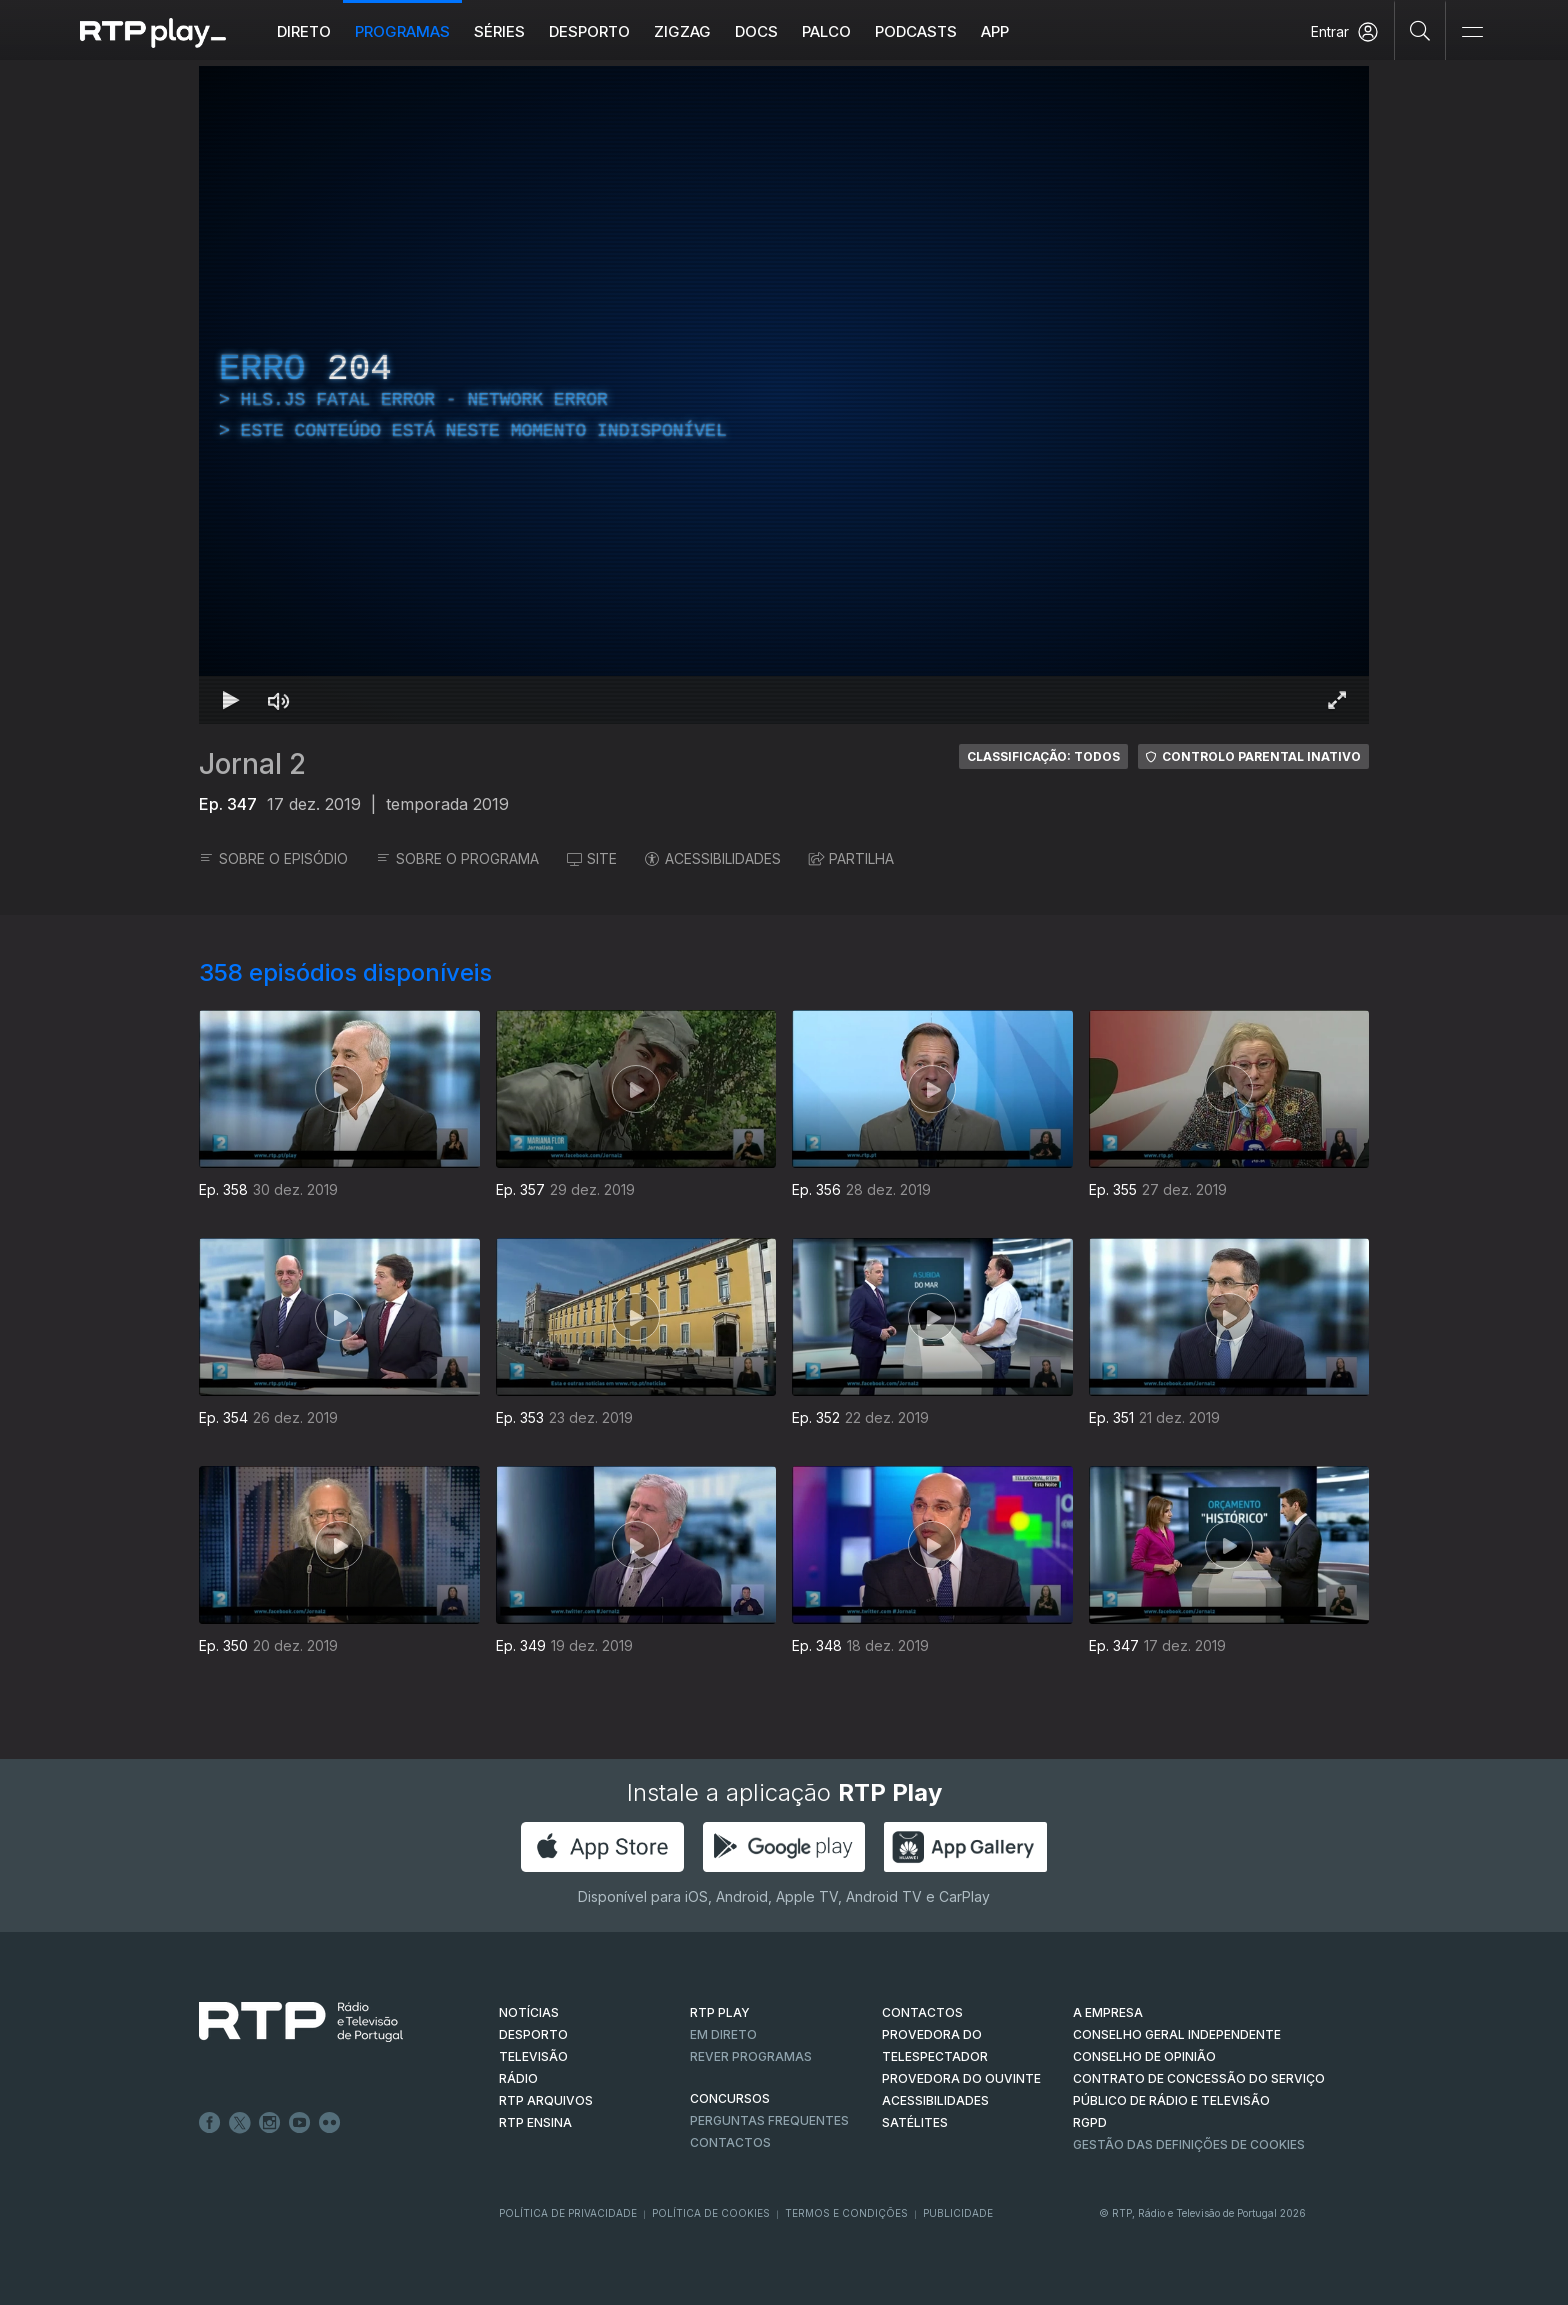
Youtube (300, 2123)
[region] (784, 395)
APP (995, 31)
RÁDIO (518, 2078)
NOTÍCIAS (529, 2012)
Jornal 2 (252, 764)
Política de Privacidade (568, 2213)
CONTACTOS (922, 2012)
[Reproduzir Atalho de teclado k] (231, 700)
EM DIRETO (723, 2034)
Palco (826, 31)
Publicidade (958, 2213)
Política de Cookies (711, 2213)
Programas (402, 31)
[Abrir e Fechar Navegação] (1472, 32)
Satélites (915, 2122)
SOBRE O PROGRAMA (457, 858)
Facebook (210, 2123)
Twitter (240, 2123)
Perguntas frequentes (769, 2120)
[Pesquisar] (1420, 30)
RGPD (1090, 2122)
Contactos (730, 2142)
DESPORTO (533, 2034)
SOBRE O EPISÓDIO (273, 858)
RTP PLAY (720, 2012)
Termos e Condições (846, 2213)
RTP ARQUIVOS (546, 2100)
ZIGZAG (682, 31)
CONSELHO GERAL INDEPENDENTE (1177, 2034)
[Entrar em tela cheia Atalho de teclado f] (1337, 700)
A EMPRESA (1108, 2012)
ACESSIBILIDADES (713, 858)
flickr (330, 2123)
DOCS (756, 31)
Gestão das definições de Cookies (1189, 2144)
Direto (304, 31)
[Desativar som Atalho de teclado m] (279, 700)
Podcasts (916, 31)
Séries (499, 31)
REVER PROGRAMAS (751, 2056)
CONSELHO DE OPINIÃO (1144, 2056)
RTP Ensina (535, 2122)
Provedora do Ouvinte (961, 2078)
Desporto (589, 31)
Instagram (270, 2123)
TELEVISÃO (533, 2056)
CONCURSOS (730, 2098)
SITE (592, 858)
